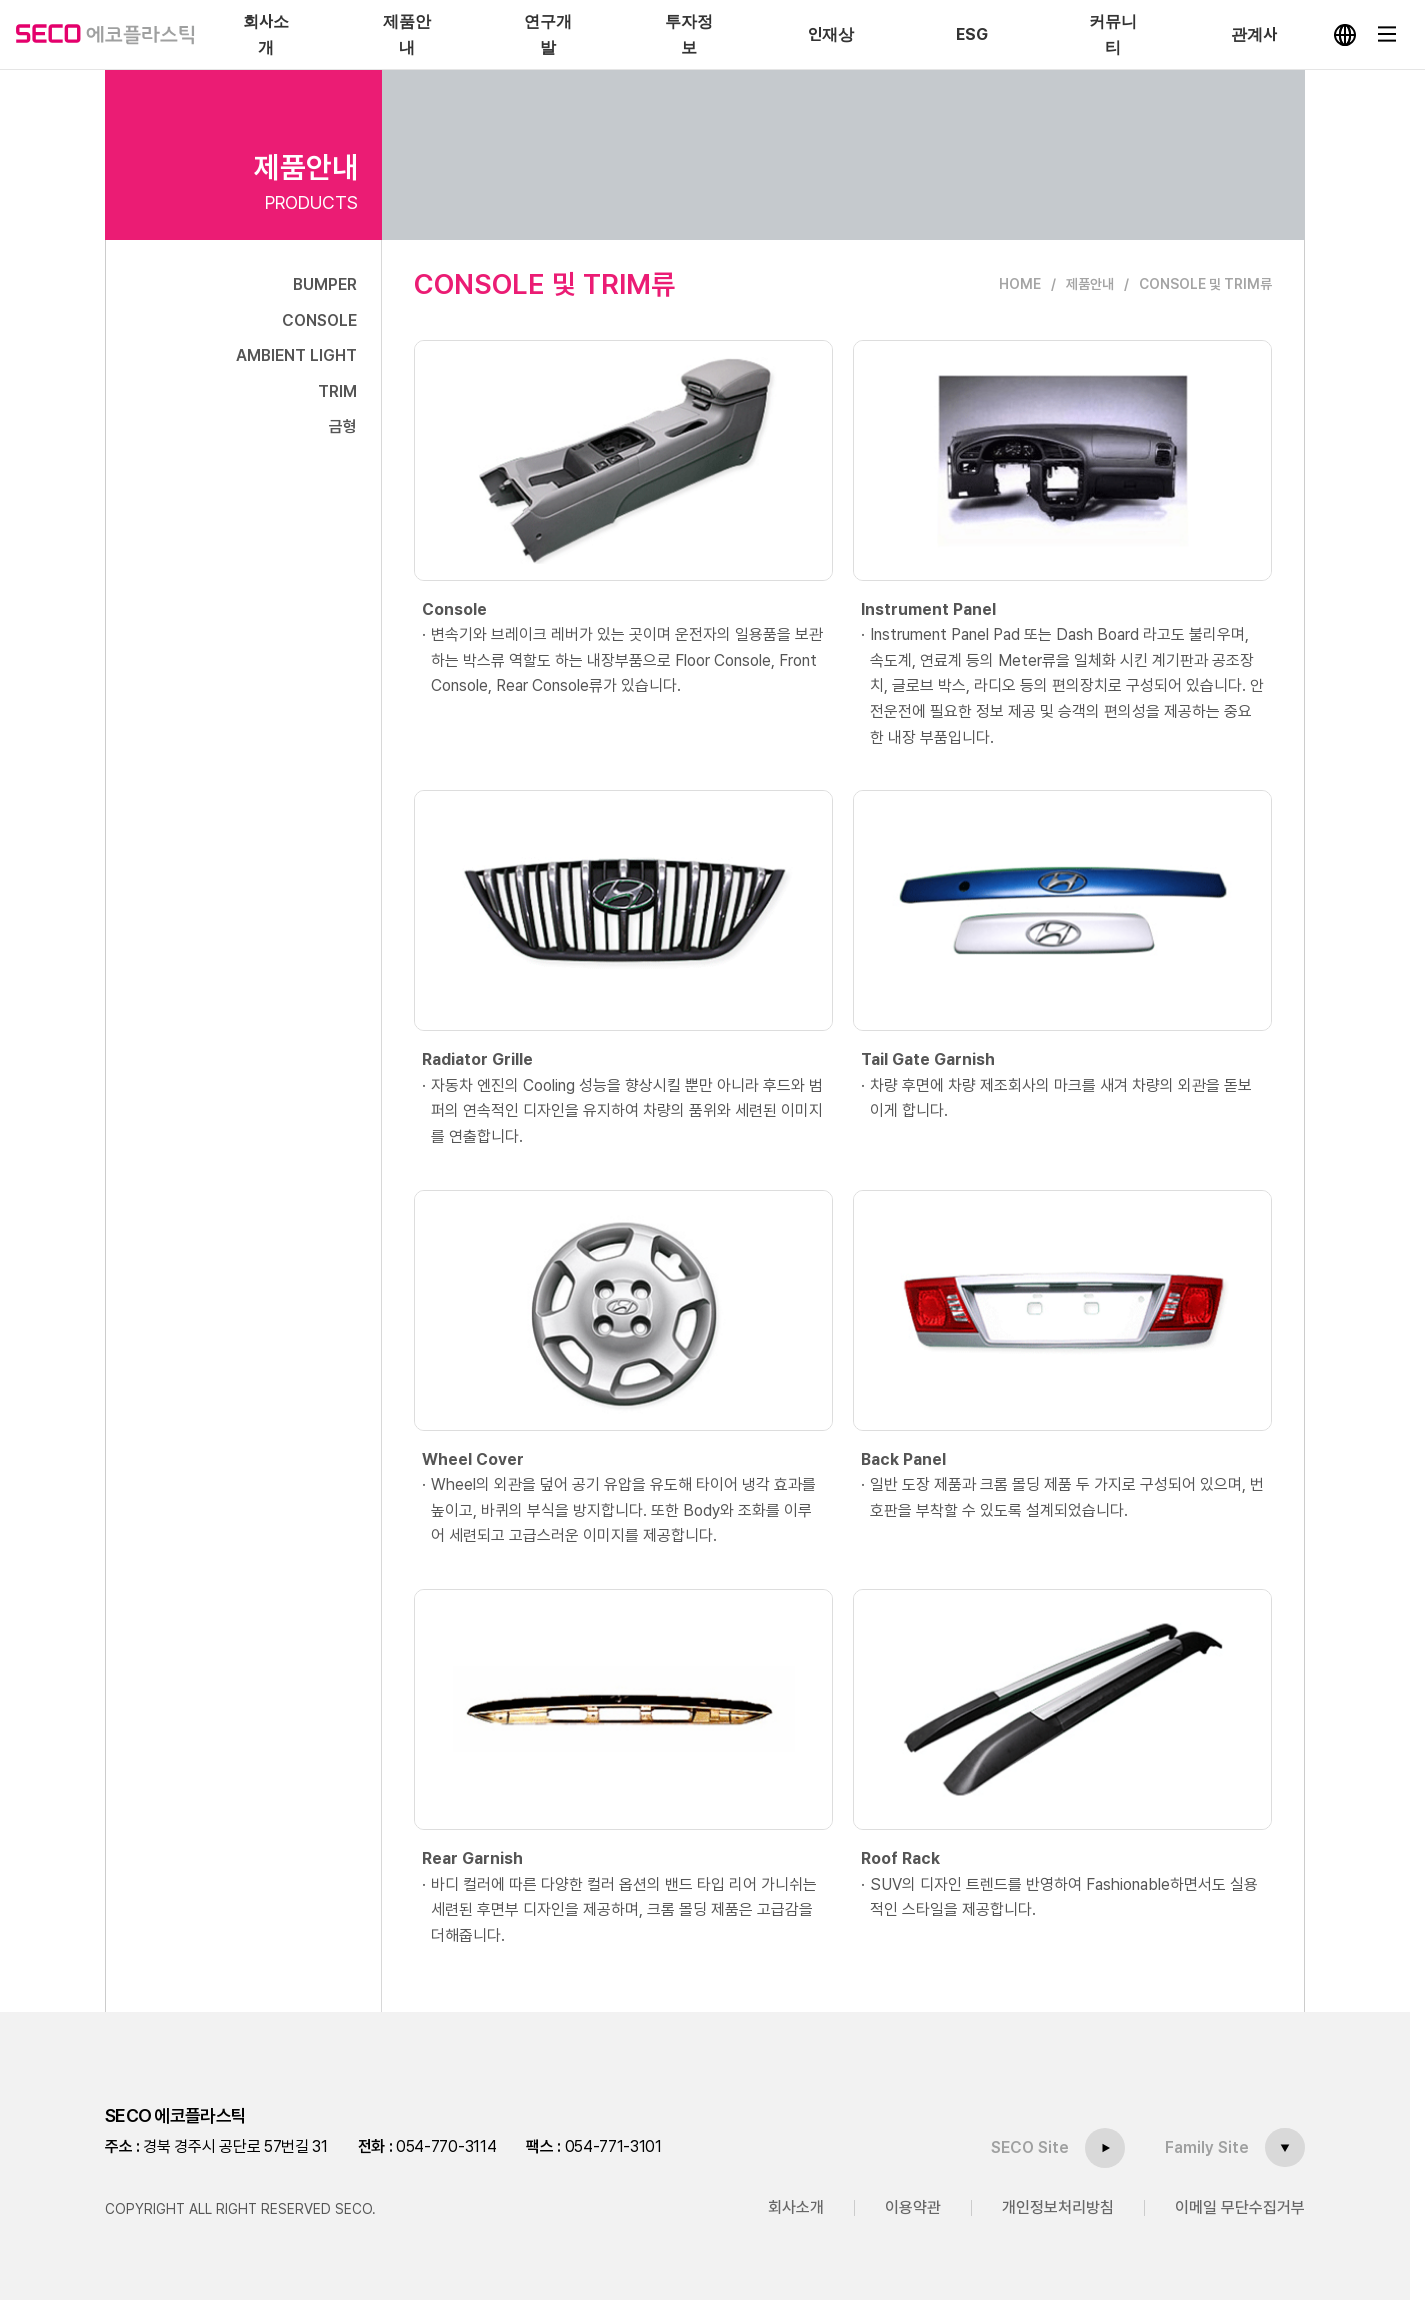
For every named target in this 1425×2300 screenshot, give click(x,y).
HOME (1020, 284)
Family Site (1207, 2146)
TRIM (337, 391)
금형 (343, 426)
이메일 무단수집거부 (1240, 2207)
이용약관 (913, 2207)
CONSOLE (319, 320)
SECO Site (1030, 2146)
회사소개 (796, 2207)
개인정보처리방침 (1058, 2207)
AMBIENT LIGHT (296, 355)
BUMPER (325, 284)
